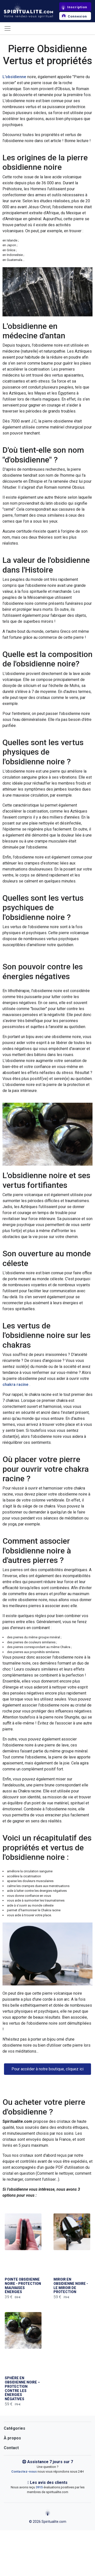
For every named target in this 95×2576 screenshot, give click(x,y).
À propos (12, 2438)
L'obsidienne (14, 76)
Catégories (14, 2428)
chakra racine (15, 1384)
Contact (11, 2447)
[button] (47, 2069)
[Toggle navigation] (7, 28)
